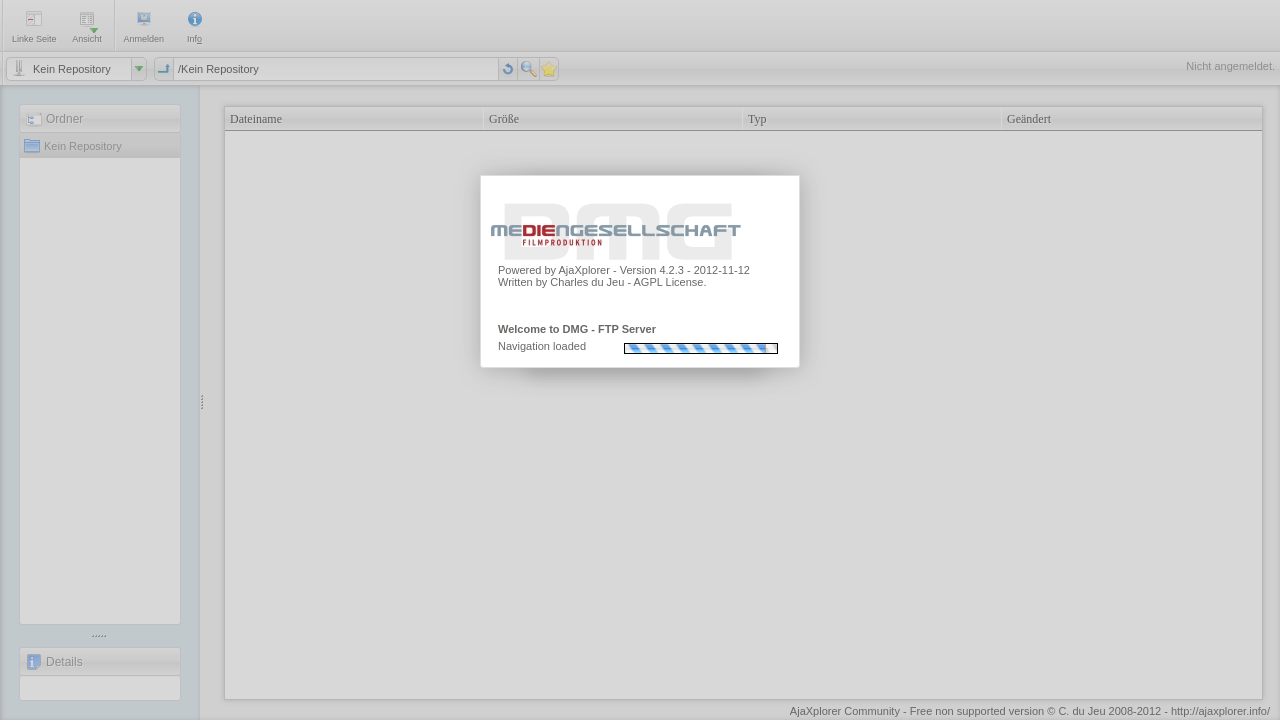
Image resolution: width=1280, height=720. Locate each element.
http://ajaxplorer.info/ (1220, 711)
